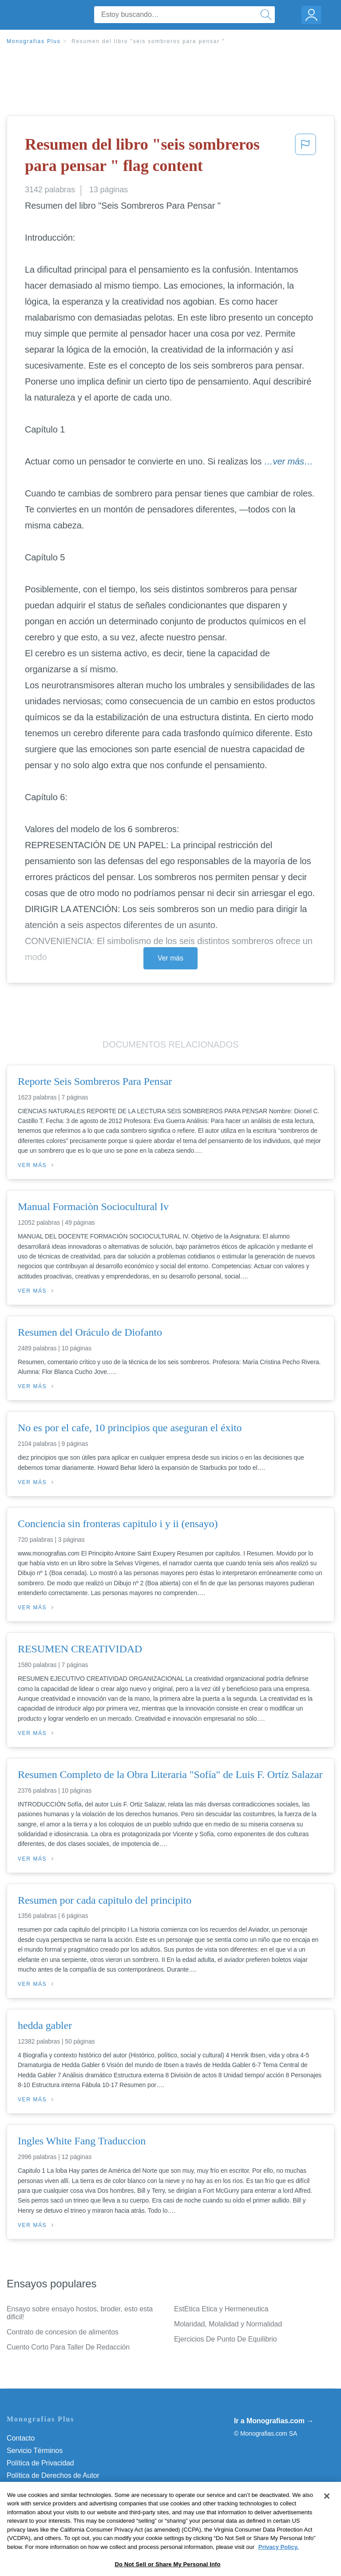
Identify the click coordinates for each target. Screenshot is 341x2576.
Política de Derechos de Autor (53, 2475)
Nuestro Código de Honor (46, 2500)
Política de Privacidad (40, 2463)
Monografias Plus (34, 41)
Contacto (21, 2438)
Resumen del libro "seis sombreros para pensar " (148, 41)
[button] (305, 157)
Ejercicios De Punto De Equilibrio (225, 2339)
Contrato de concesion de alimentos (63, 2332)
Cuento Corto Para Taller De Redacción (68, 2347)
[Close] (327, 2526)
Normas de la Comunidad (46, 2488)
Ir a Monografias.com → (273, 2421)
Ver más (170, 958)
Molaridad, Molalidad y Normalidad (228, 2324)
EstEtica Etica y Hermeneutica (221, 2309)
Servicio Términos (35, 2450)
